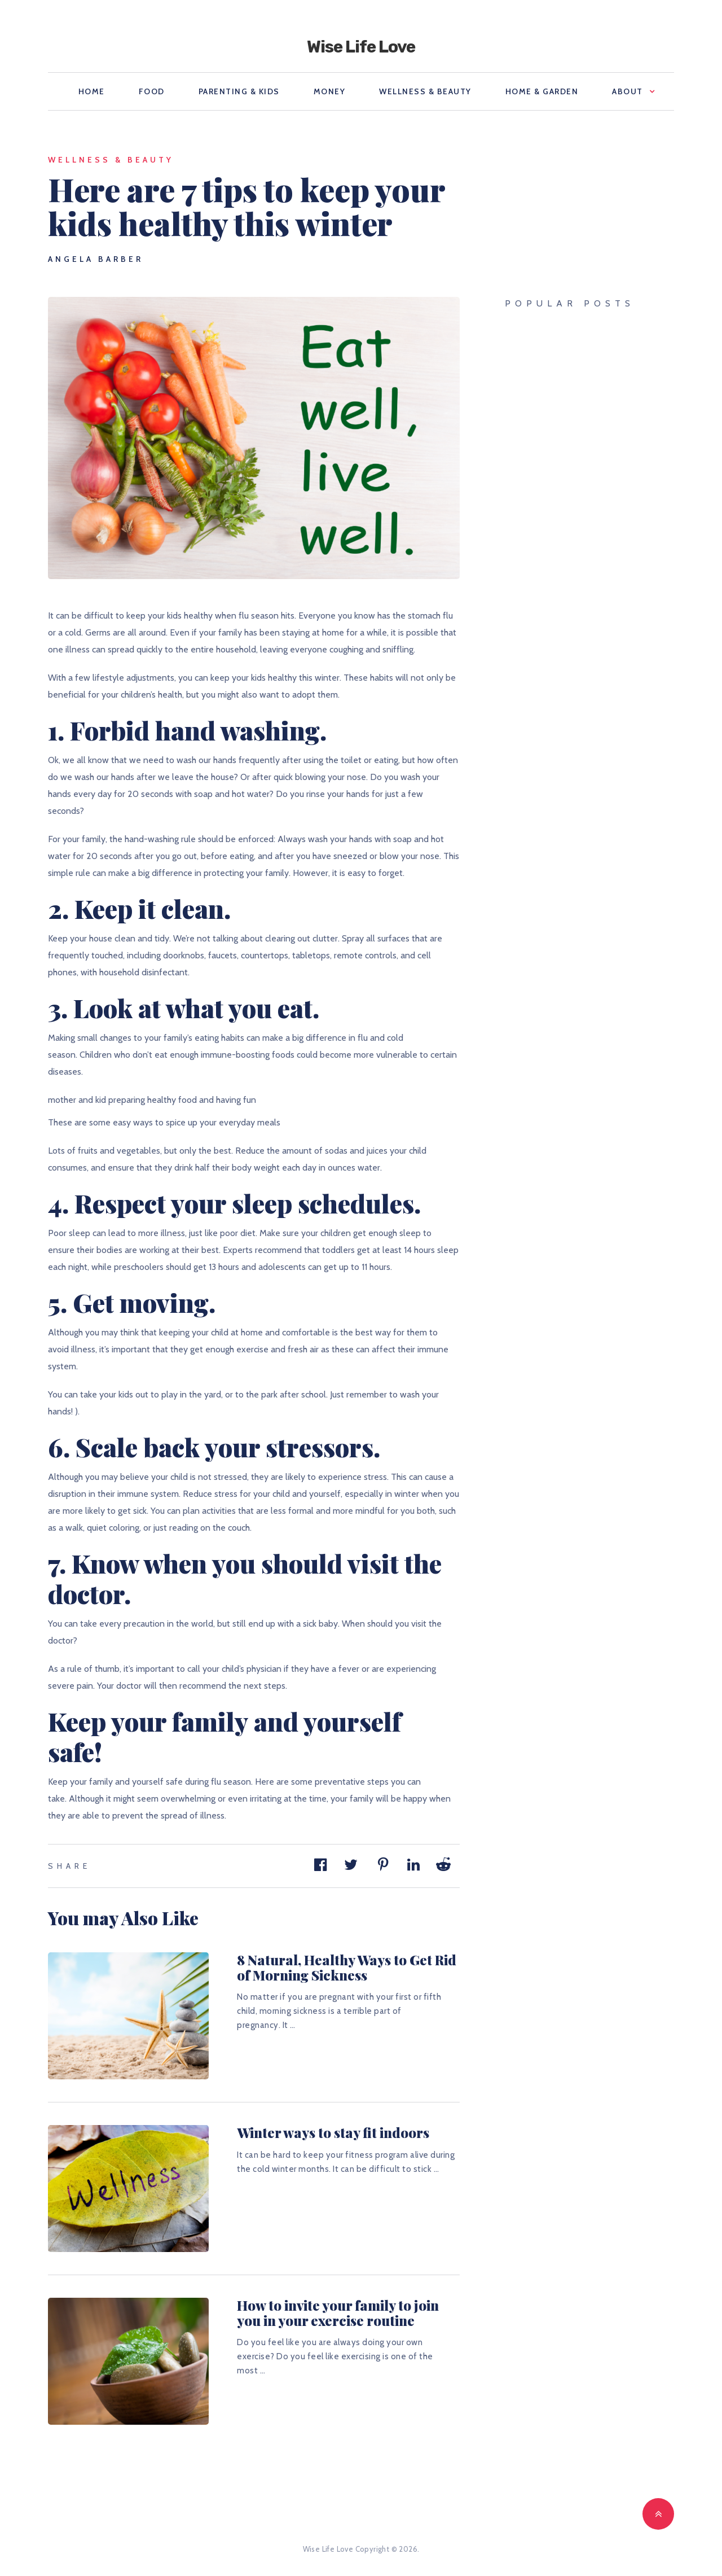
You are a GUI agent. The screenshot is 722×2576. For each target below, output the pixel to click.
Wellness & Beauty (425, 91)
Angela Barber (95, 259)
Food (152, 91)
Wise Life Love (361, 47)
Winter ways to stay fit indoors (333, 2132)
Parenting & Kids (239, 91)
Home (91, 91)
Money (330, 91)
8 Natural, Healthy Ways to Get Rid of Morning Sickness (346, 1967)
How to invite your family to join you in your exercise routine (338, 2312)
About (627, 91)
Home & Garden (542, 91)
